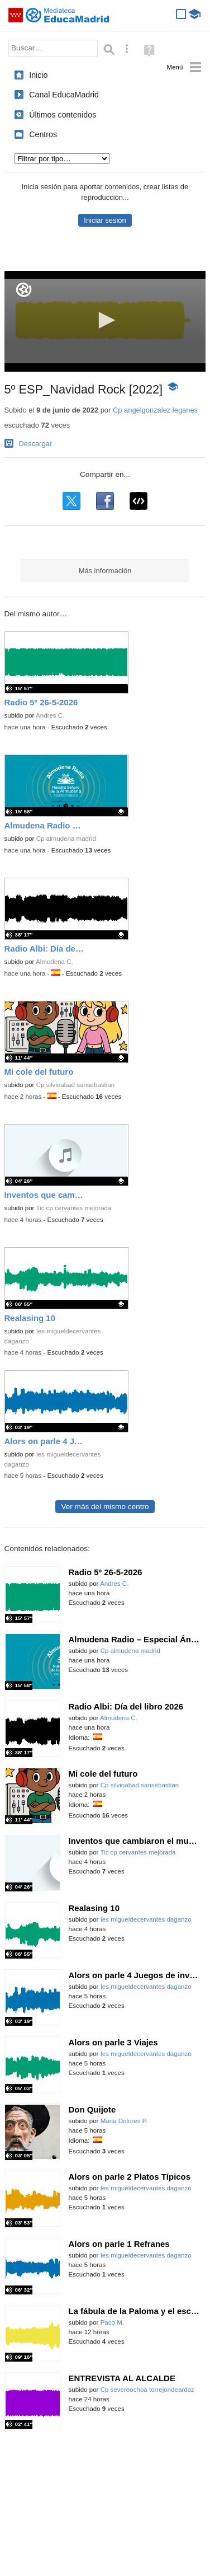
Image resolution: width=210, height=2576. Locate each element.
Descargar (35, 443)
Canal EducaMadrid (64, 94)
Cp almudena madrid (66, 838)
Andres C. (50, 715)
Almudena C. (54, 961)
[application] (105, 321)
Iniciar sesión (105, 220)
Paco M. (112, 2322)
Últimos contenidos (62, 114)
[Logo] (24, 289)
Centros (43, 134)
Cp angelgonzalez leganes (155, 410)
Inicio (38, 75)
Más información (105, 570)
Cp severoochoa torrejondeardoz (147, 2389)
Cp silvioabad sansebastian (75, 1084)
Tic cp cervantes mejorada (73, 1208)
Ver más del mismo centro (105, 1506)
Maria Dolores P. (124, 2121)
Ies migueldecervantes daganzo (146, 1919)
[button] (105, 320)
